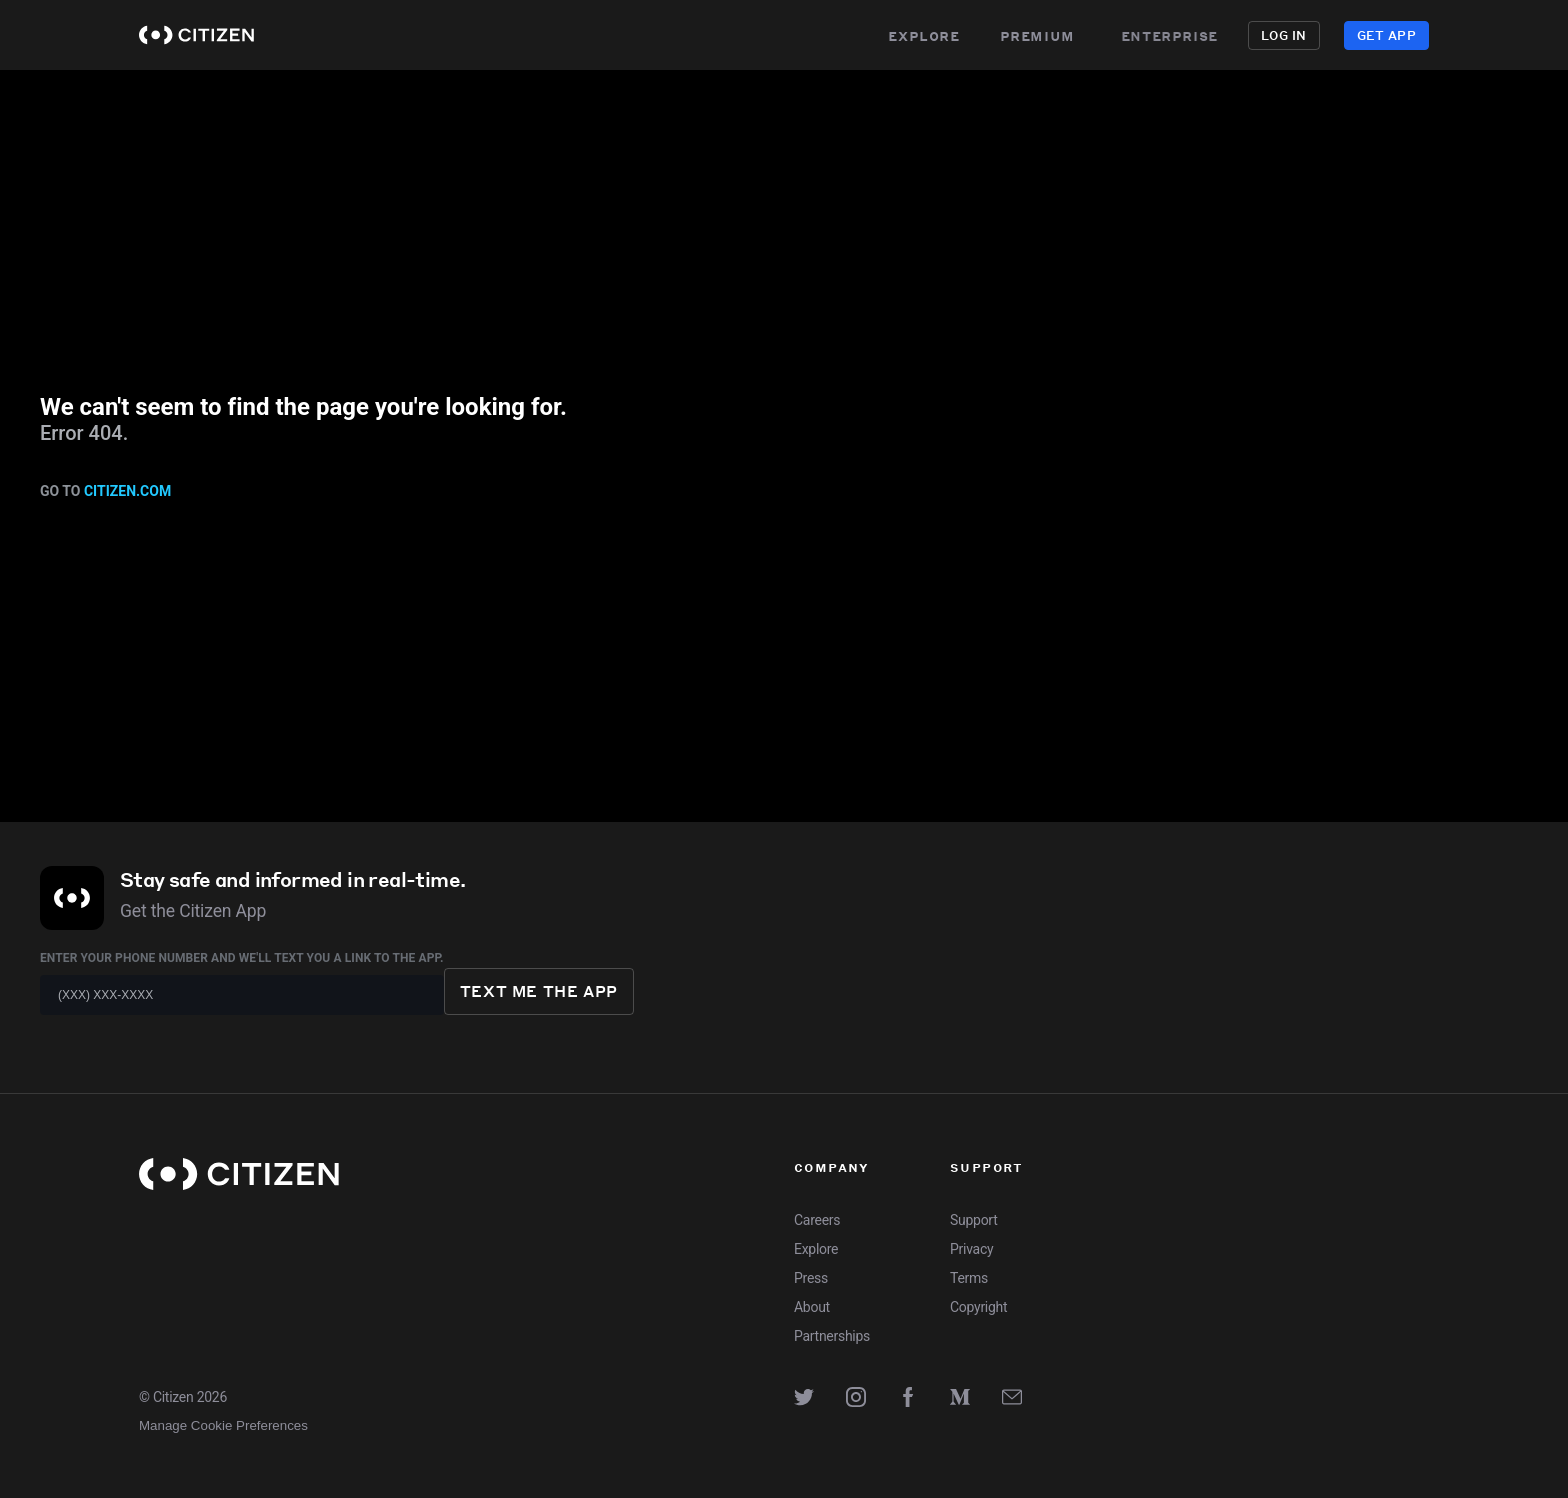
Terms (969, 1278)
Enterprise (1178, 35)
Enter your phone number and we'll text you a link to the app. (242, 958)
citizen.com (127, 491)
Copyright (978, 1307)
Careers (817, 1220)
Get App (1386, 35)
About (812, 1307)
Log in (1284, 35)
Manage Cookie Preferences (223, 1425)
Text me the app (539, 991)
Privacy (971, 1249)
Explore (923, 35)
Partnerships (832, 1336)
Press (811, 1278)
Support (973, 1220)
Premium (1037, 35)
